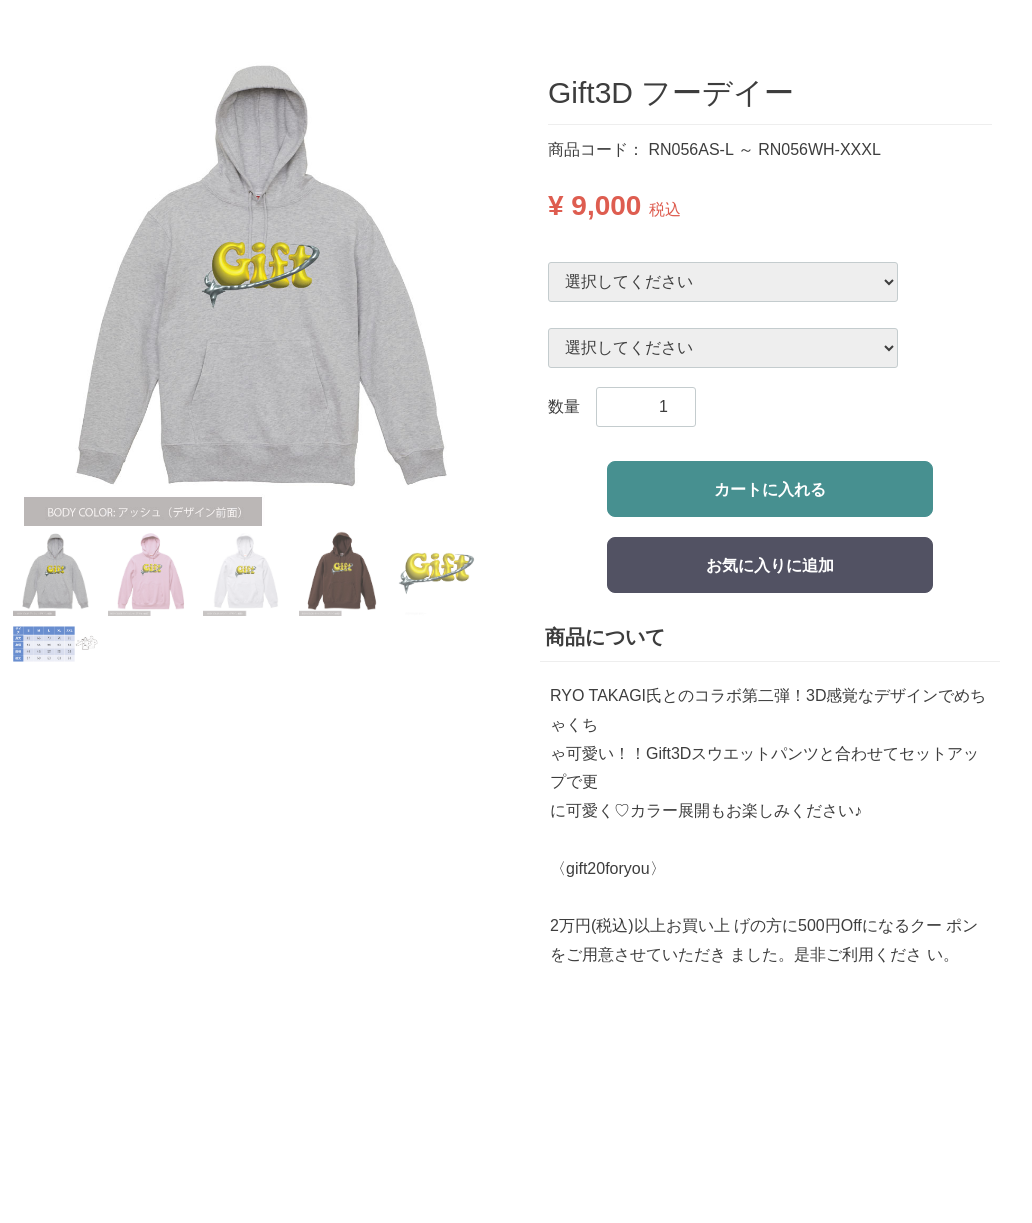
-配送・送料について (622, 1080)
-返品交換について (614, 1103)
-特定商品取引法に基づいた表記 (662, 1125)
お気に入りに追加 (770, 565)
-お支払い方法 (598, 1058)
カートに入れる (770, 489)
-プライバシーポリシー (630, 1148)
